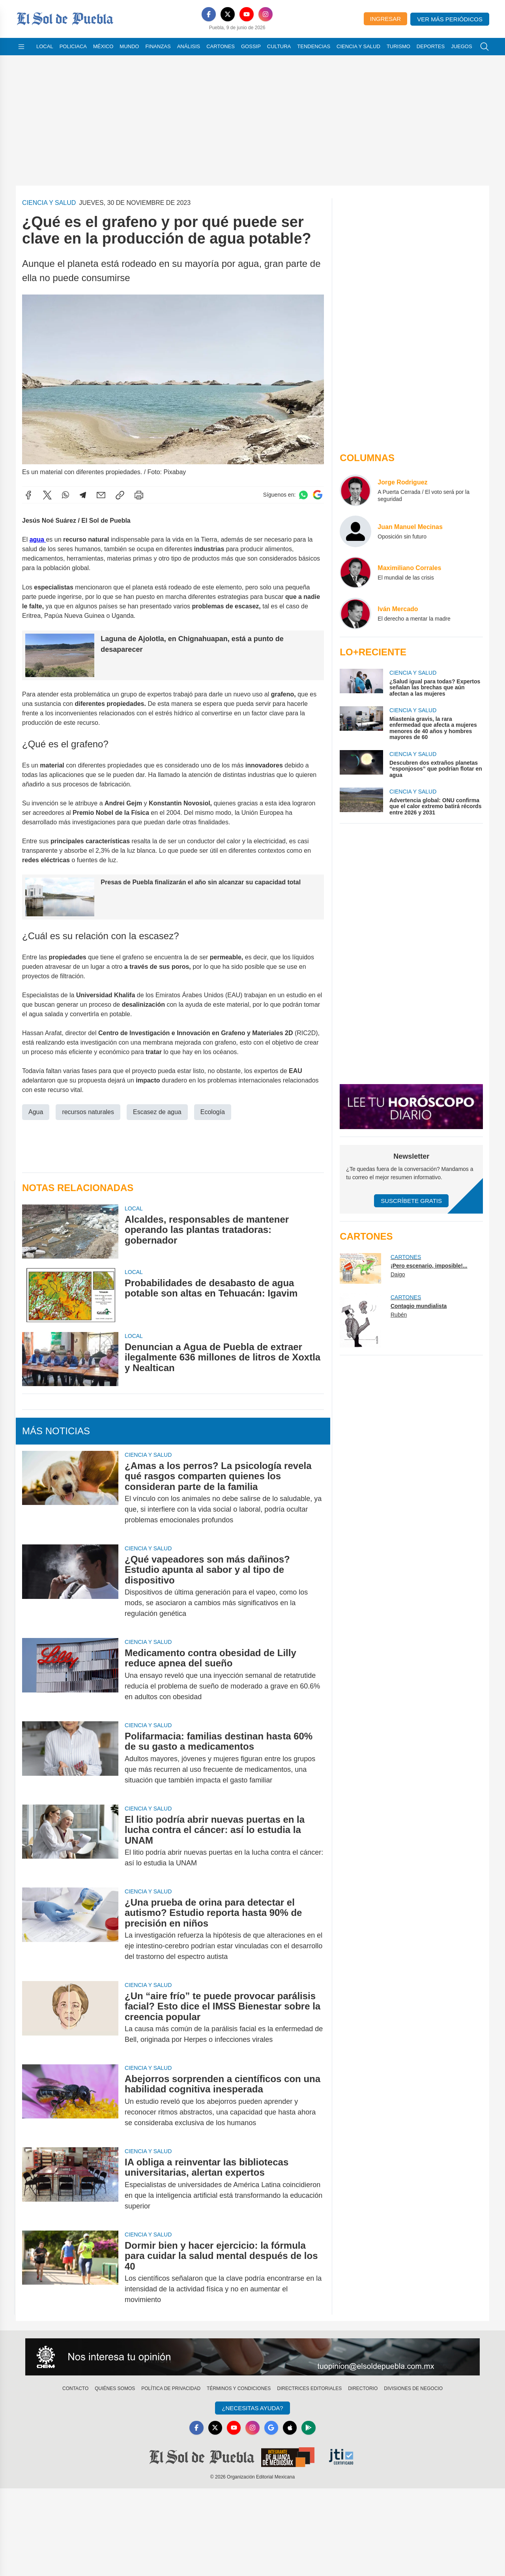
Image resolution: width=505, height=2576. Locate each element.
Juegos (461, 46)
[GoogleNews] (271, 2428)
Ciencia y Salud (358, 46)
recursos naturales (88, 1112)
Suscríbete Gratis (411, 1200)
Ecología (212, 1112)
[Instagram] (265, 14)
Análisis (188, 46)
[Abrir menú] (21, 46)
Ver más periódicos (450, 19)
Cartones (220, 46)
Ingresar (385, 18)
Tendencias (313, 46)
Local (44, 46)
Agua (35, 1112)
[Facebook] (209, 14)
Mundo (129, 46)
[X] (228, 14)
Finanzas (157, 46)
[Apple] (290, 2428)
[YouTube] (246, 14)
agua (38, 539)
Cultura (279, 46)
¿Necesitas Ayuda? (252, 2408)
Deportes (431, 46)
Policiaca (73, 46)
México (103, 46)
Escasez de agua (157, 1112)
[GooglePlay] (309, 2428)
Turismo (398, 46)
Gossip (251, 46)
